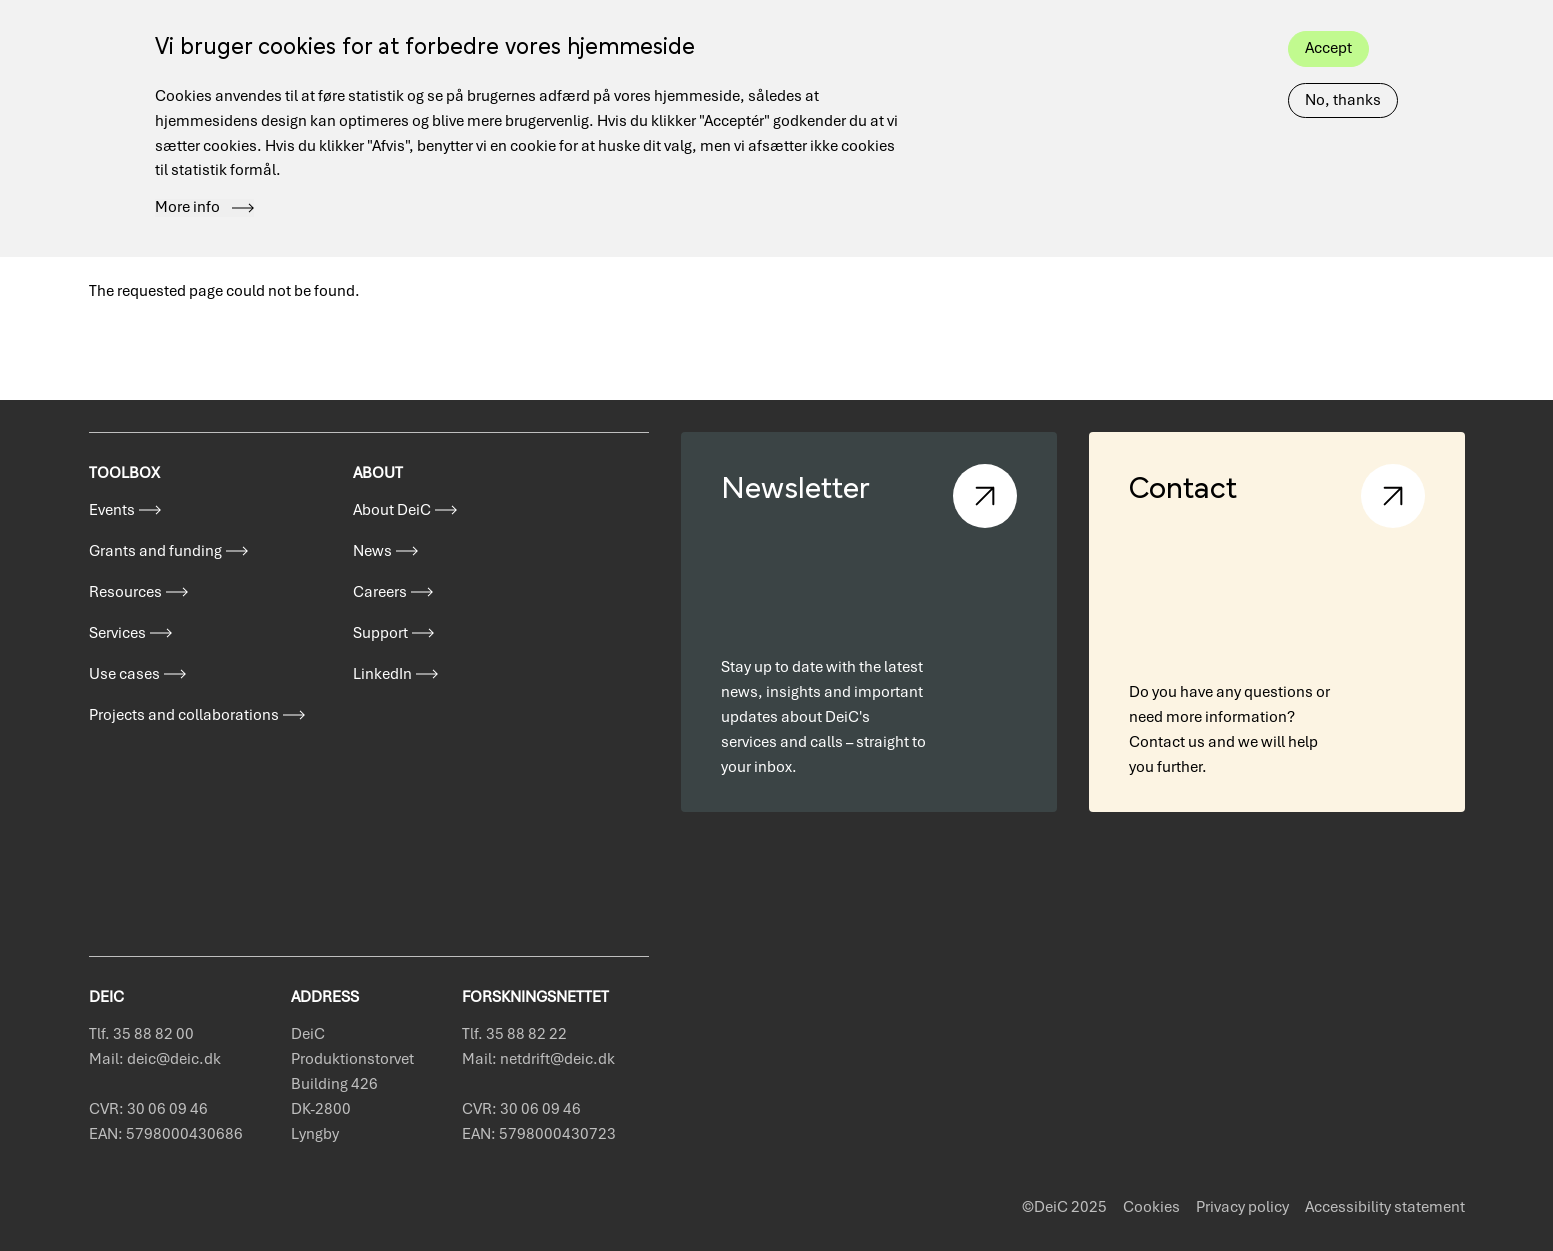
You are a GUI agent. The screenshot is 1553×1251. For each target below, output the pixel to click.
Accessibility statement (1385, 1207)
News (372, 551)
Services (117, 633)
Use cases (124, 674)
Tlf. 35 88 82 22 (514, 1034)
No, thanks (1343, 75)
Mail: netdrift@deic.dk (538, 1059)
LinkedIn (382, 674)
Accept (1328, 23)
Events (112, 510)
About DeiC (392, 510)
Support (380, 633)
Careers (380, 592)
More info (187, 183)
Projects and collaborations (184, 715)
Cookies (1151, 1207)
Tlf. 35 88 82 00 (141, 1034)
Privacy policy (1242, 1207)
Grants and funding (155, 551)
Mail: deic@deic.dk (155, 1059)
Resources (125, 592)
